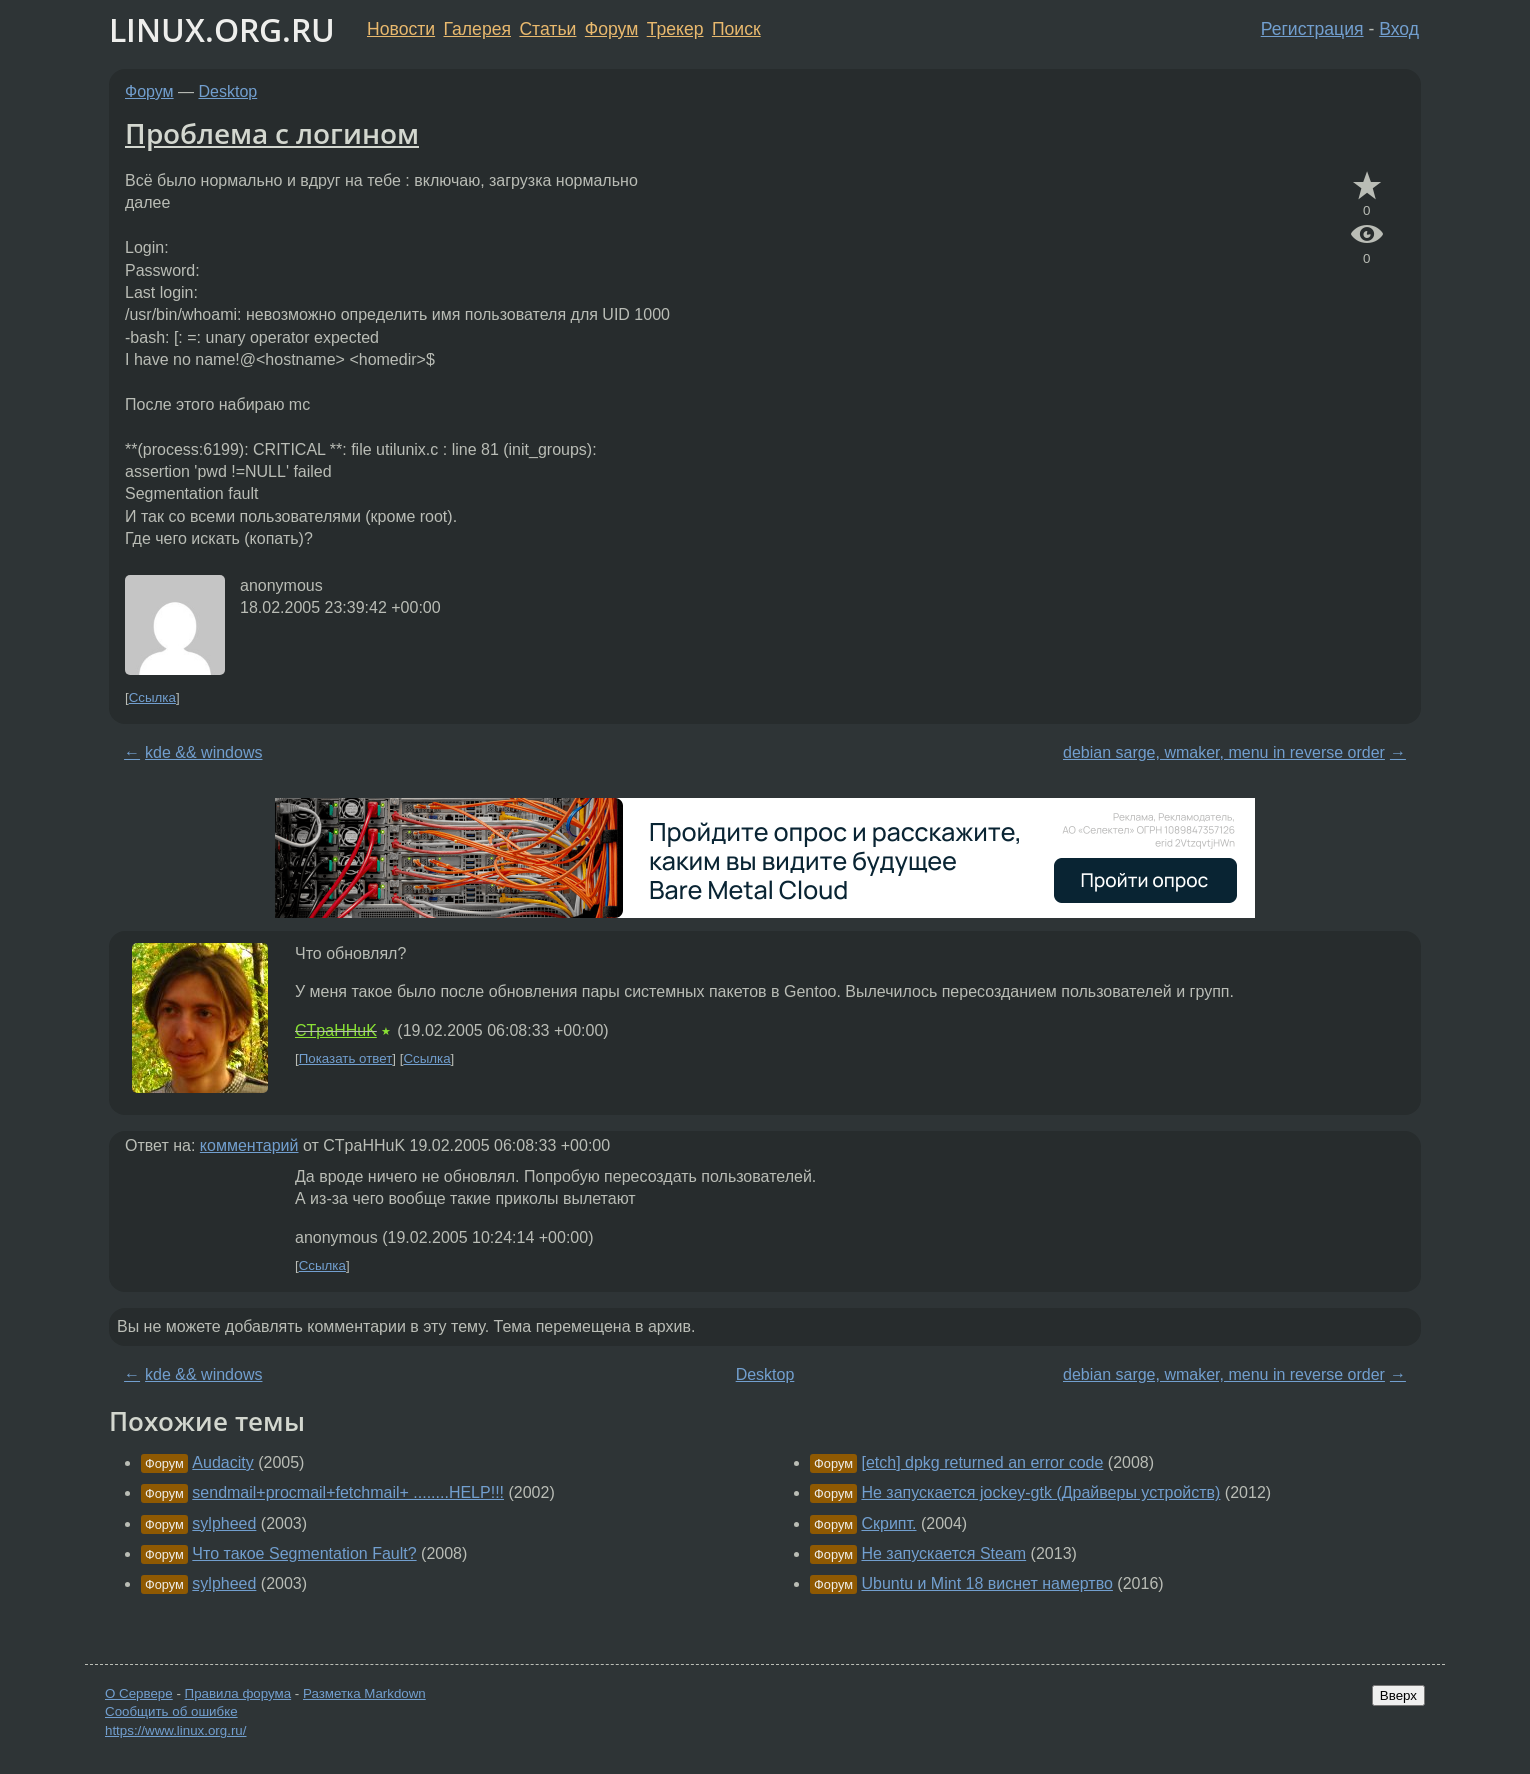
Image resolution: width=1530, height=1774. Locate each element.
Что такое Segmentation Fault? (304, 1553)
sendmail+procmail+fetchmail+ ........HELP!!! (348, 1492)
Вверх (1398, 1695)
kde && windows (203, 752)
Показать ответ (346, 1058)
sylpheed (224, 1523)
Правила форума (238, 1693)
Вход (1399, 29)
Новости (401, 29)
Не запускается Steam (943, 1553)
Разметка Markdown (364, 1693)
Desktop (228, 91)
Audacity (222, 1462)
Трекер (675, 29)
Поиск (736, 29)
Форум (611, 29)
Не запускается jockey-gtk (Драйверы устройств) (1040, 1492)
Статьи (547, 29)
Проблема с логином (272, 133)
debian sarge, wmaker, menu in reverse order (1224, 752)
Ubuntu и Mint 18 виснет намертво (986, 1583)
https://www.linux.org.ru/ (175, 1730)
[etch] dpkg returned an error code (982, 1462)
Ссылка (152, 697)
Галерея (477, 29)
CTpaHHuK (336, 1030)
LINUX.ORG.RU (222, 29)
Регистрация (1312, 29)
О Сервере (139, 1693)
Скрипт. (888, 1523)
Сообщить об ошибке (171, 1711)
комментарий (249, 1145)
